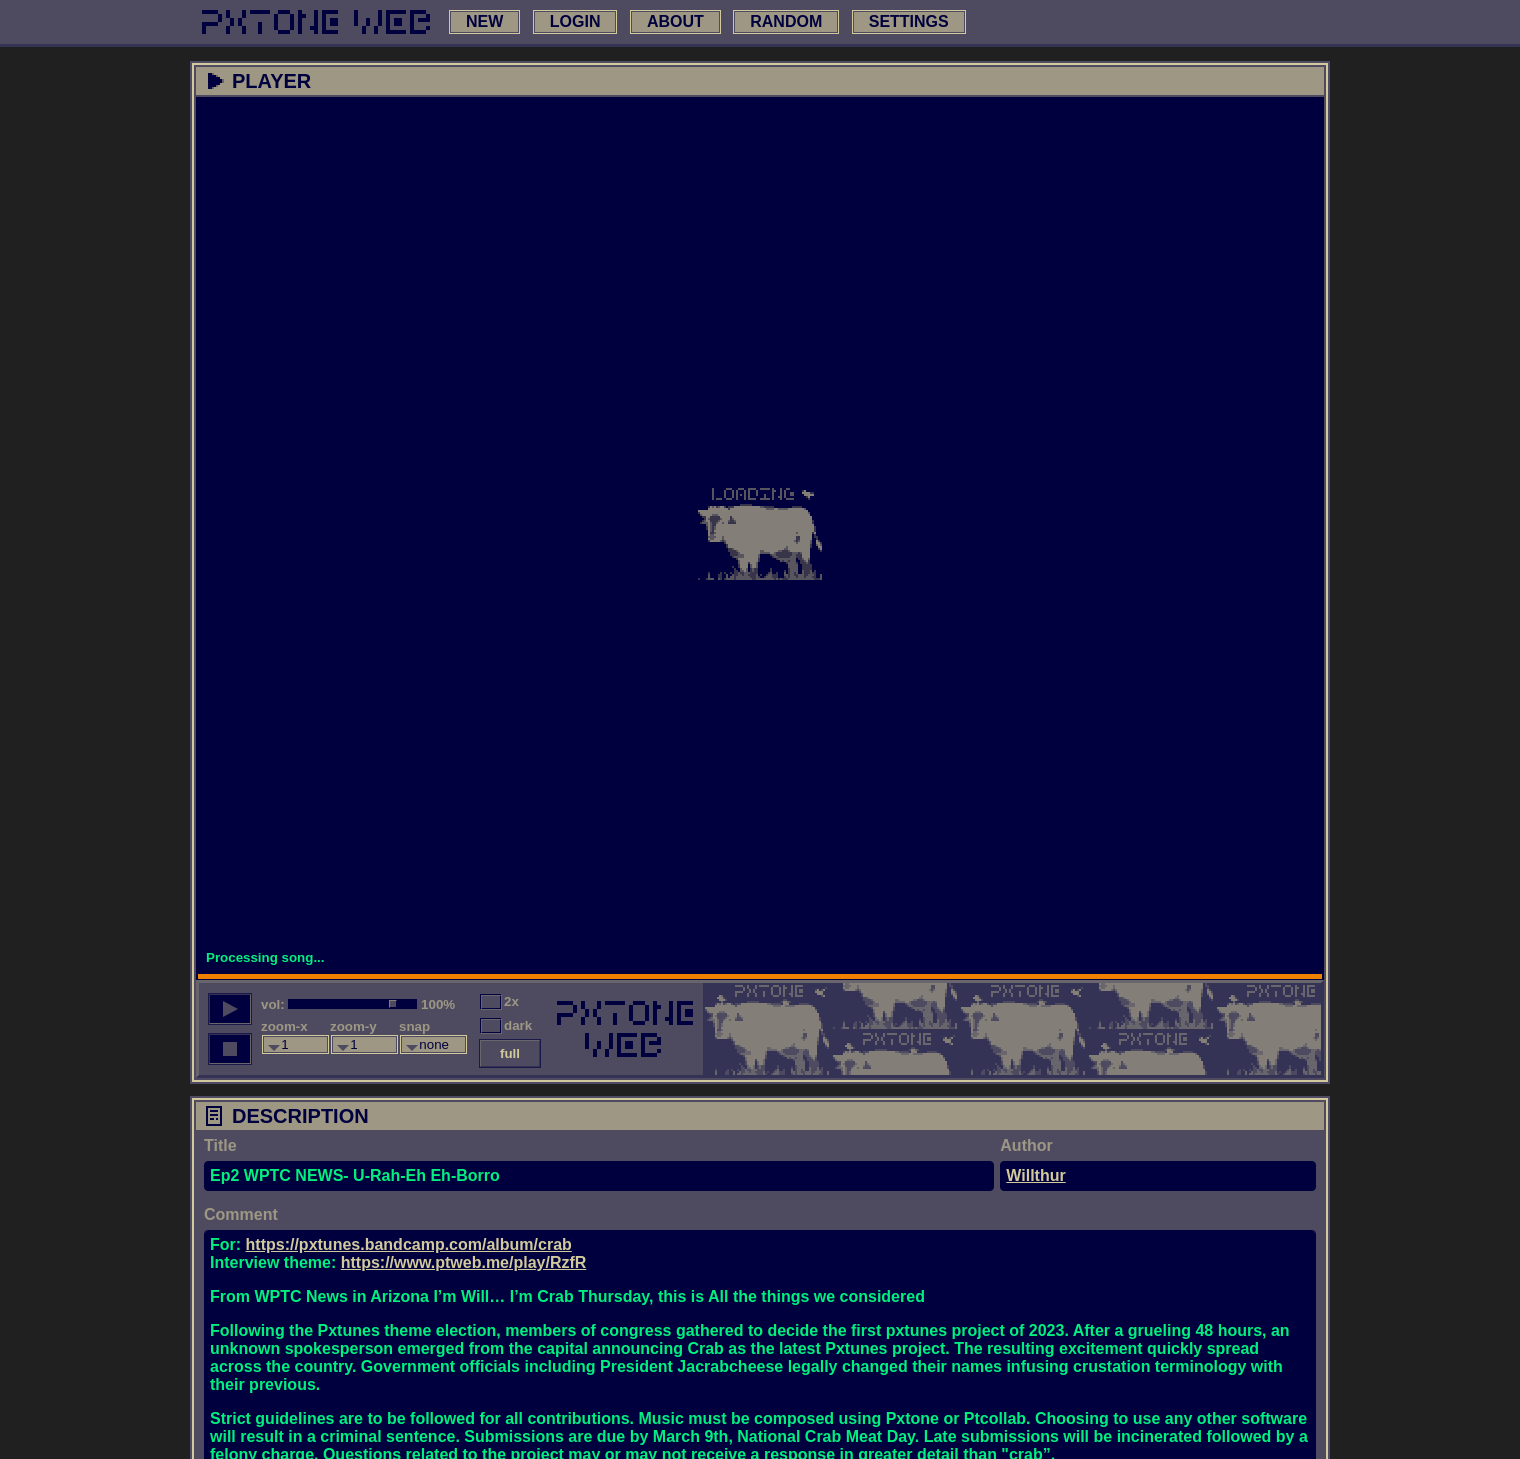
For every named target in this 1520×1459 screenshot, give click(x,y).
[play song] (230, 1009)
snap (414, 1026)
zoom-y (353, 1026)
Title (220, 1145)
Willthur (1035, 1175)
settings (909, 21)
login (575, 21)
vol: (273, 1004)
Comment (241, 1214)
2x (511, 1001)
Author (1026, 1145)
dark (518, 1025)
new (484, 21)
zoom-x (284, 1026)
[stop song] (230, 1049)
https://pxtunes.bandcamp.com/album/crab (409, 1244)
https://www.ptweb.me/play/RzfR (464, 1262)
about (675, 21)
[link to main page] (316, 22)
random (786, 21)
